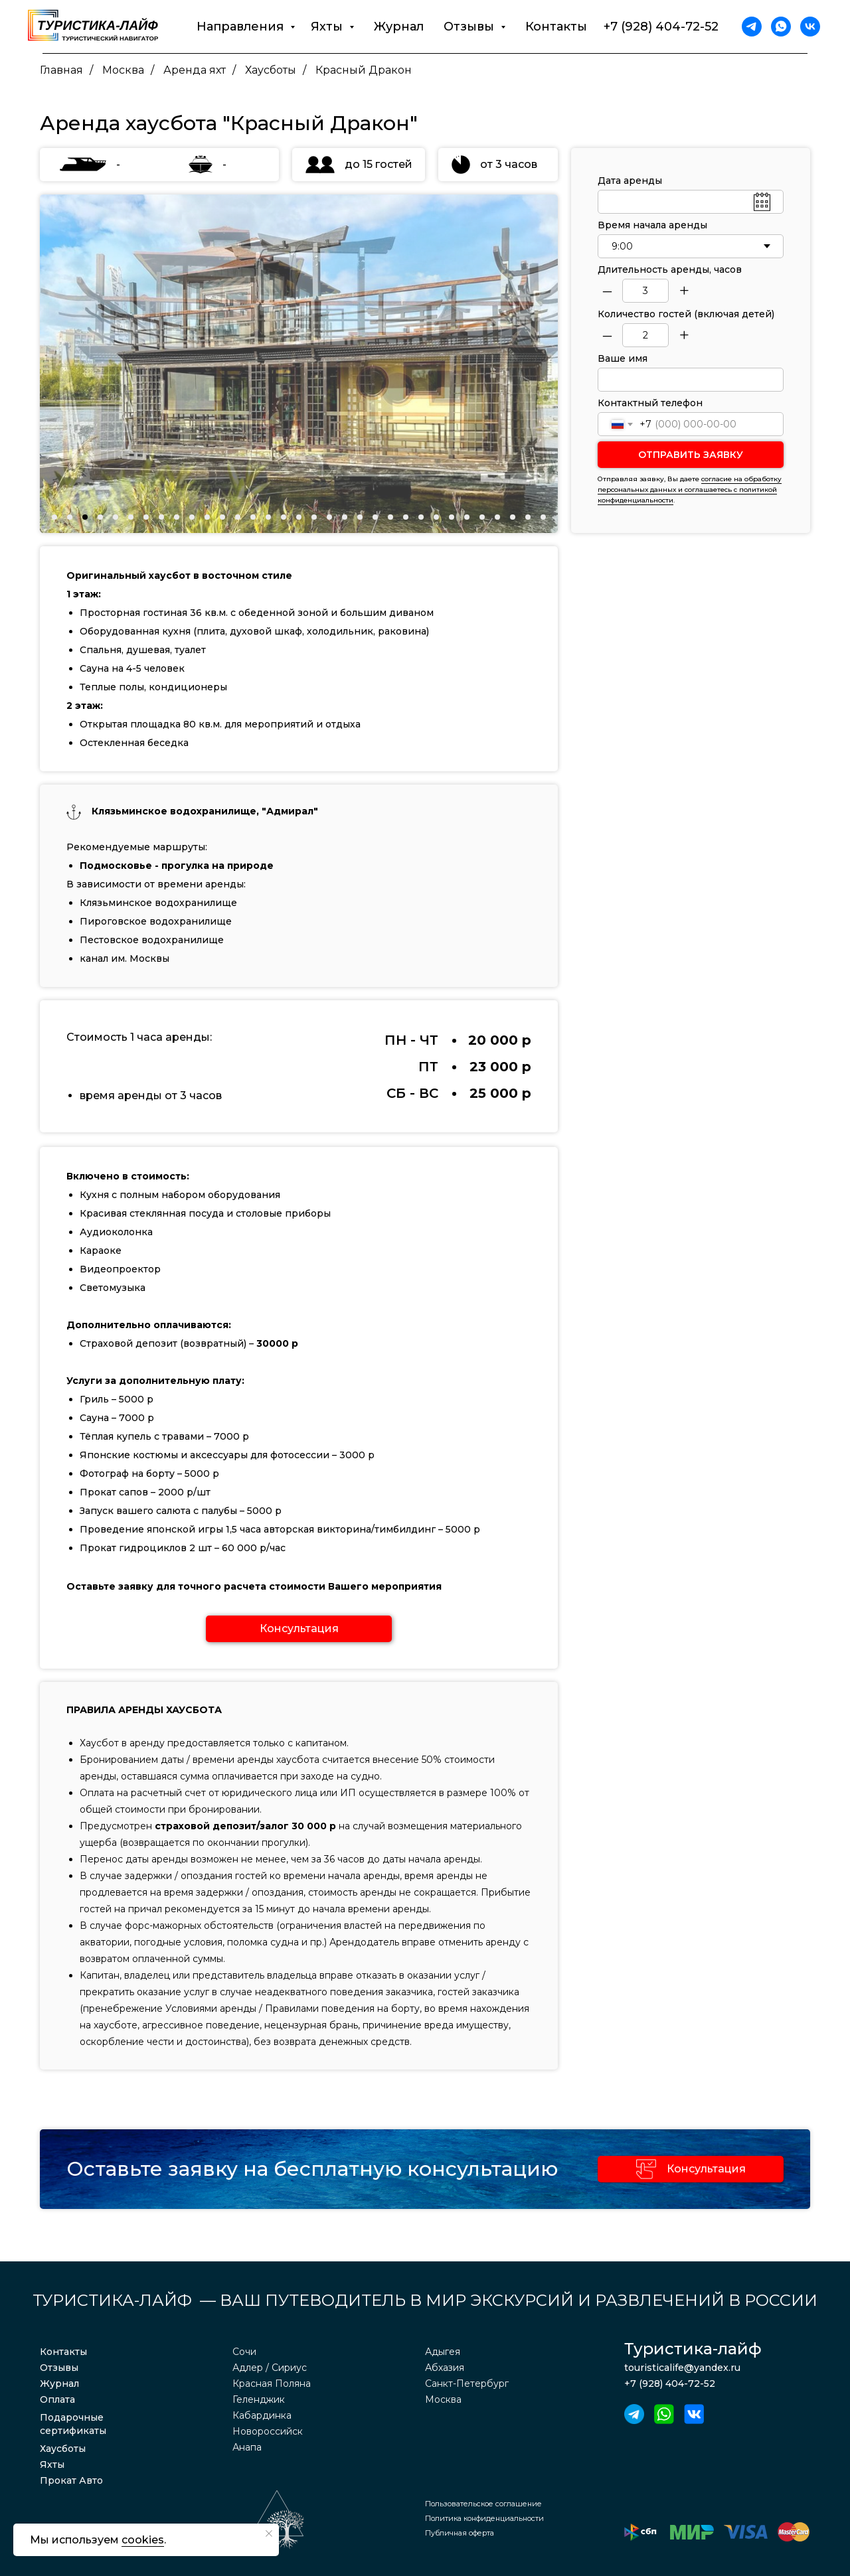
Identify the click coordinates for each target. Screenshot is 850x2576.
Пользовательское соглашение (483, 2503)
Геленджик (258, 2399)
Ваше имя (622, 358)
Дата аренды (630, 181)
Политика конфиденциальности (484, 2518)
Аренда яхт (194, 70)
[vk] (810, 27)
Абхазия (444, 2368)
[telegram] (752, 27)
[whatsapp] (781, 27)
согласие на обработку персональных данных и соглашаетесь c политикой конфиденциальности (690, 489)
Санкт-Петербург (467, 2383)
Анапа (247, 2447)
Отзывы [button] (470, 26)
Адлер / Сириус (269, 2368)
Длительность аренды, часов (670, 269)
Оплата (57, 2399)
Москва (123, 70)
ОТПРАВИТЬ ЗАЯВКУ (690, 455)
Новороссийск (267, 2431)
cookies (143, 2540)
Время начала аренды (652, 225)
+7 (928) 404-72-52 (661, 26)
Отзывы (59, 2368)
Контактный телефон (650, 403)
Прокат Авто (71, 2480)
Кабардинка (262, 2415)
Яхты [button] (328, 26)
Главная (61, 70)
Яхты (52, 2464)
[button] (299, 1629)
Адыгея (442, 2352)
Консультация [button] (706, 2168)
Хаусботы (270, 70)
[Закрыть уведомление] (269, 2533)
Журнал (399, 26)
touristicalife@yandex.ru (682, 2368)
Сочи (244, 2352)
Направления (242, 26)
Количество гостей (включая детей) (686, 314)
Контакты (556, 26)
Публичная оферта (459, 2533)
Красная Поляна (271, 2383)
